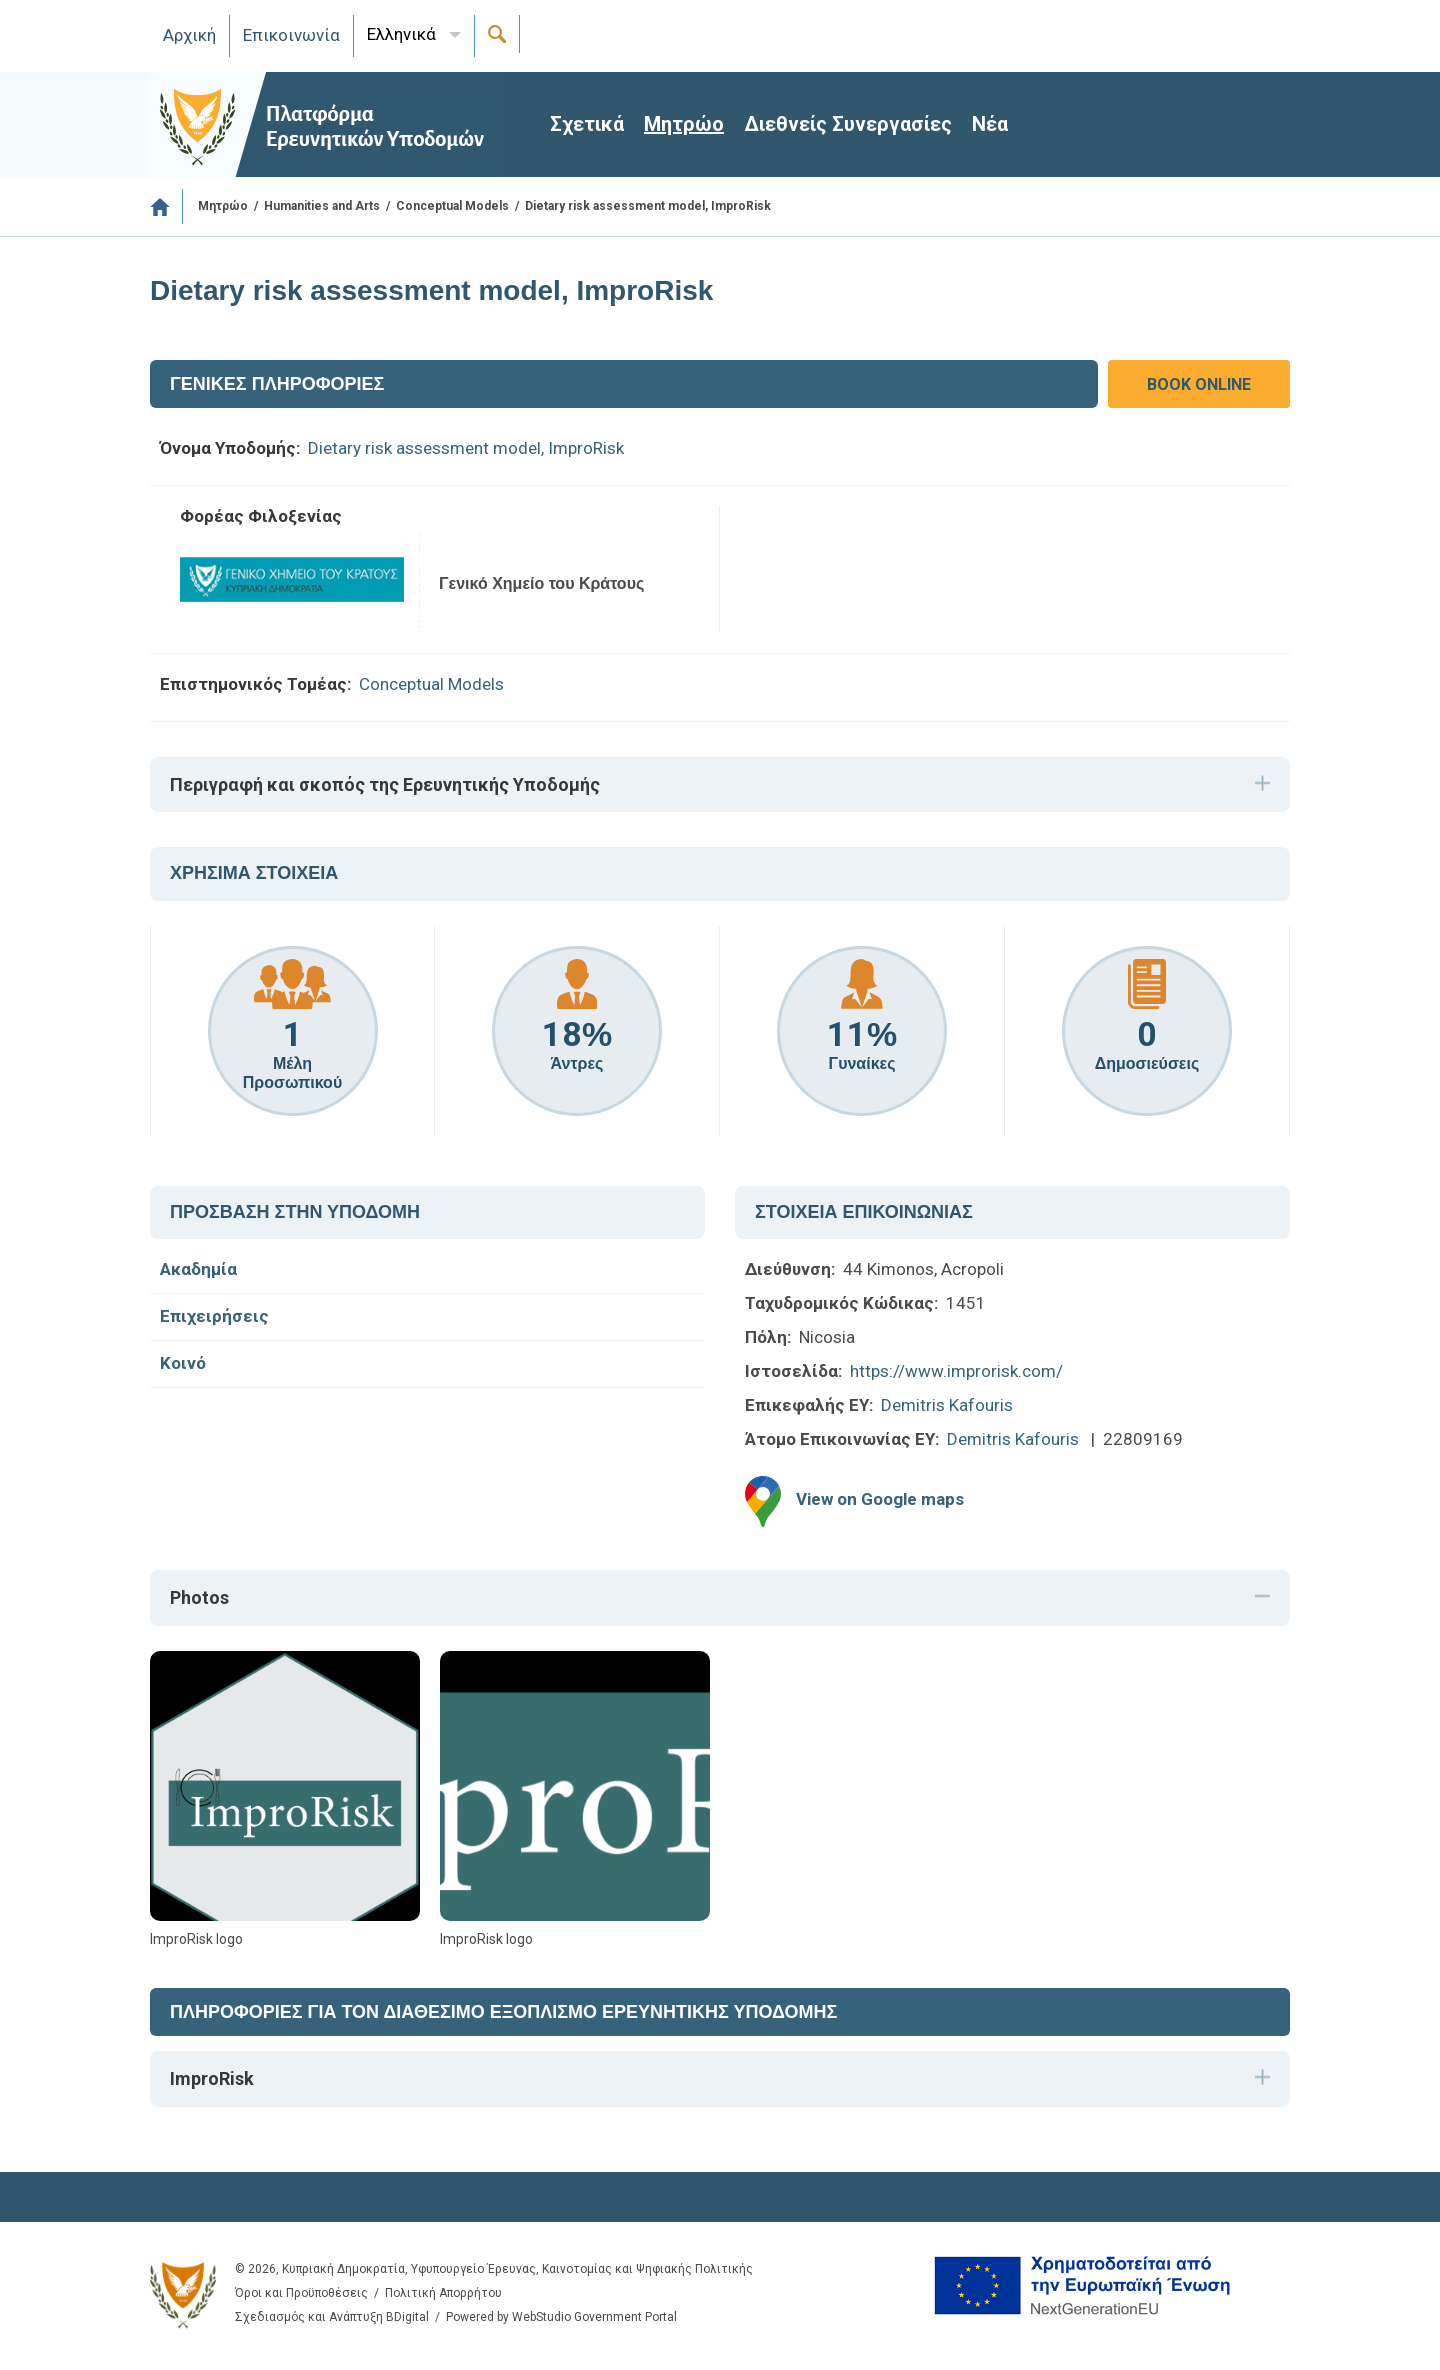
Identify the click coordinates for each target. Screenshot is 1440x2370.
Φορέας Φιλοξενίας (261, 516)
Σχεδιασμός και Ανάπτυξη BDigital (332, 2317)
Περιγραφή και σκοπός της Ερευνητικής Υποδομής (385, 784)
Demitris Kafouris (947, 1405)
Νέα (990, 124)
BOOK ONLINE (1199, 384)
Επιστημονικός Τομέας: (255, 684)
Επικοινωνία (291, 35)
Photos (199, 1597)
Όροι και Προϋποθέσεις (301, 2293)
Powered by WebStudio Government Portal (561, 2317)
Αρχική (189, 35)
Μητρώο (684, 124)
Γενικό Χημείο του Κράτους (541, 583)
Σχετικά (587, 124)
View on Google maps (880, 1500)
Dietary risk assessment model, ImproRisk (466, 448)
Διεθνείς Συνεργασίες (848, 124)
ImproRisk (212, 2078)
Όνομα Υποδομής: (230, 448)
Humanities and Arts (322, 206)
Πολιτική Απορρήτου (443, 2293)
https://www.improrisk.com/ (956, 1371)
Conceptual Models (452, 206)
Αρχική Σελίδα (166, 206)
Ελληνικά (401, 34)
